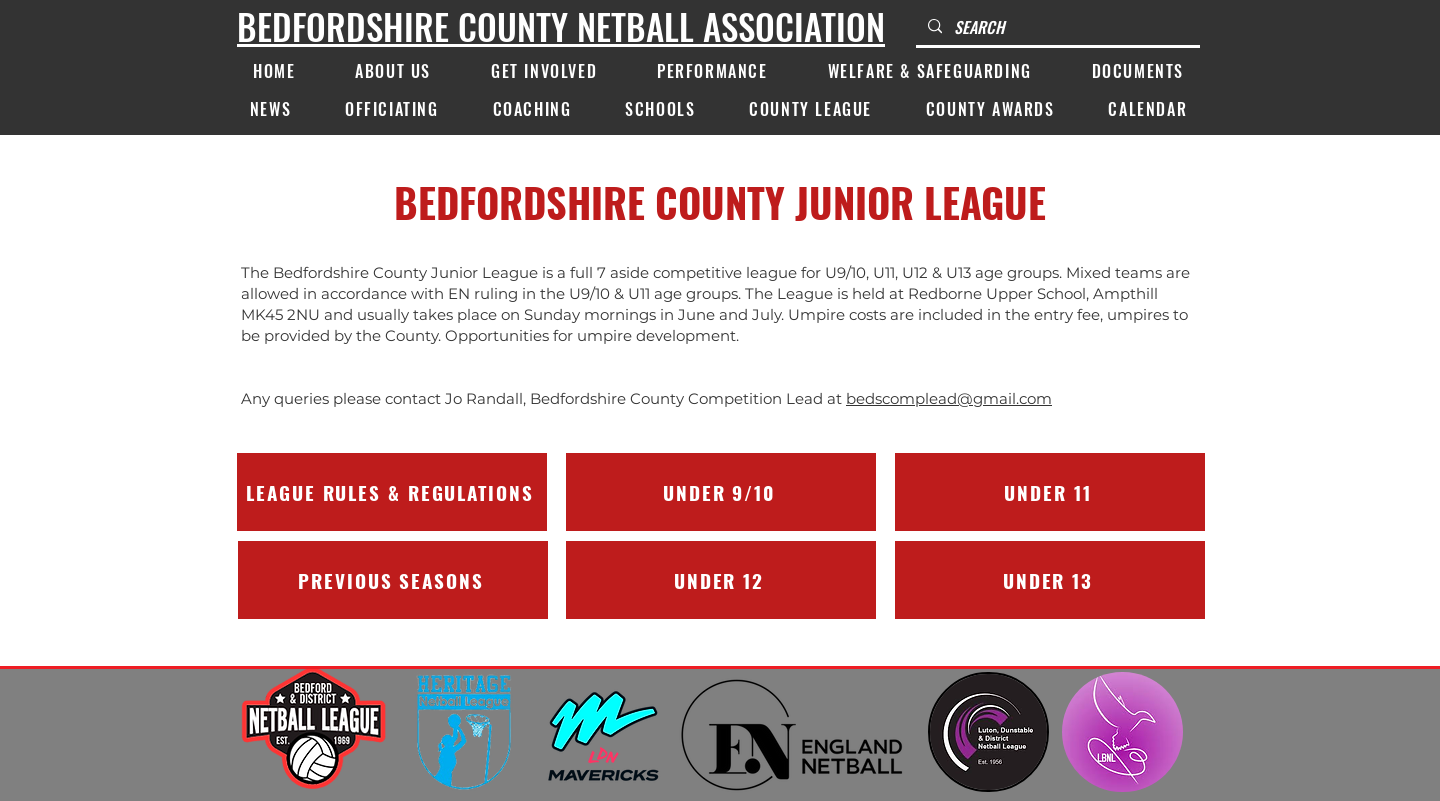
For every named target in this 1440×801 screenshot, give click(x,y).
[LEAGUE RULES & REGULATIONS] (392, 492)
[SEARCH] (1056, 27)
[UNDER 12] (721, 580)
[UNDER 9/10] (721, 492)
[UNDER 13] (1050, 580)
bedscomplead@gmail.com (949, 398)
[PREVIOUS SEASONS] (393, 580)
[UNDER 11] (1050, 492)
